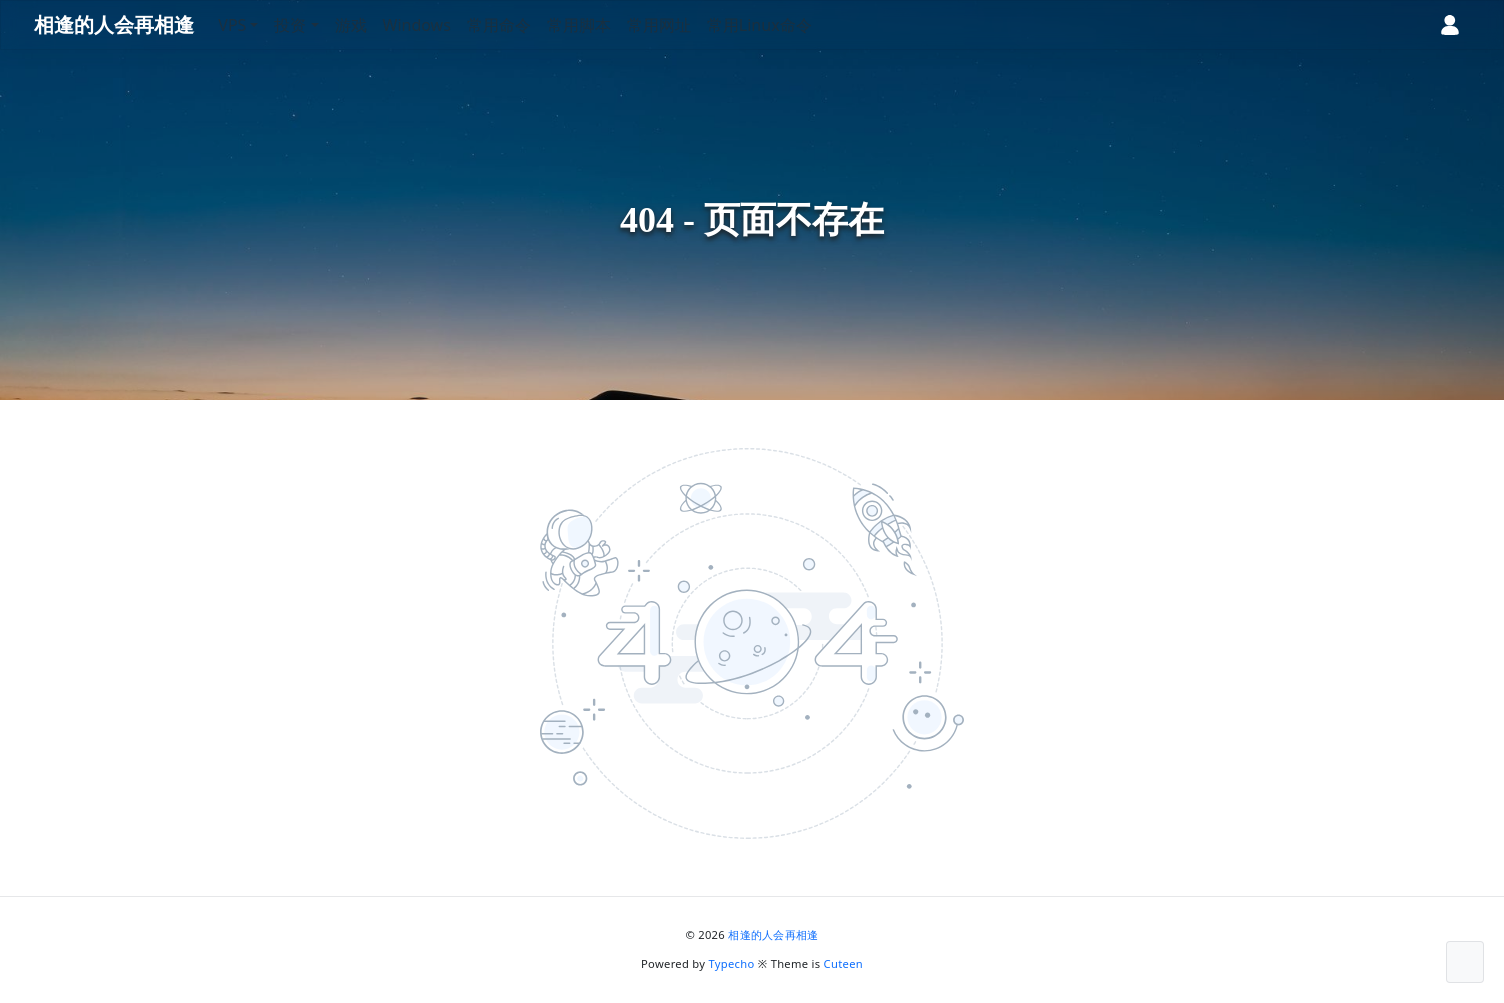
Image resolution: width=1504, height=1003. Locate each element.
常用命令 (526, 25)
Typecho (732, 963)
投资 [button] (317, 25)
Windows (443, 25)
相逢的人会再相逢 (773, 934)
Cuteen (843, 963)
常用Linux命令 (786, 25)
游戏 (377, 25)
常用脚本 (606, 25)
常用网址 (686, 25)
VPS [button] (259, 25)
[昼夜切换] (1383, 25)
